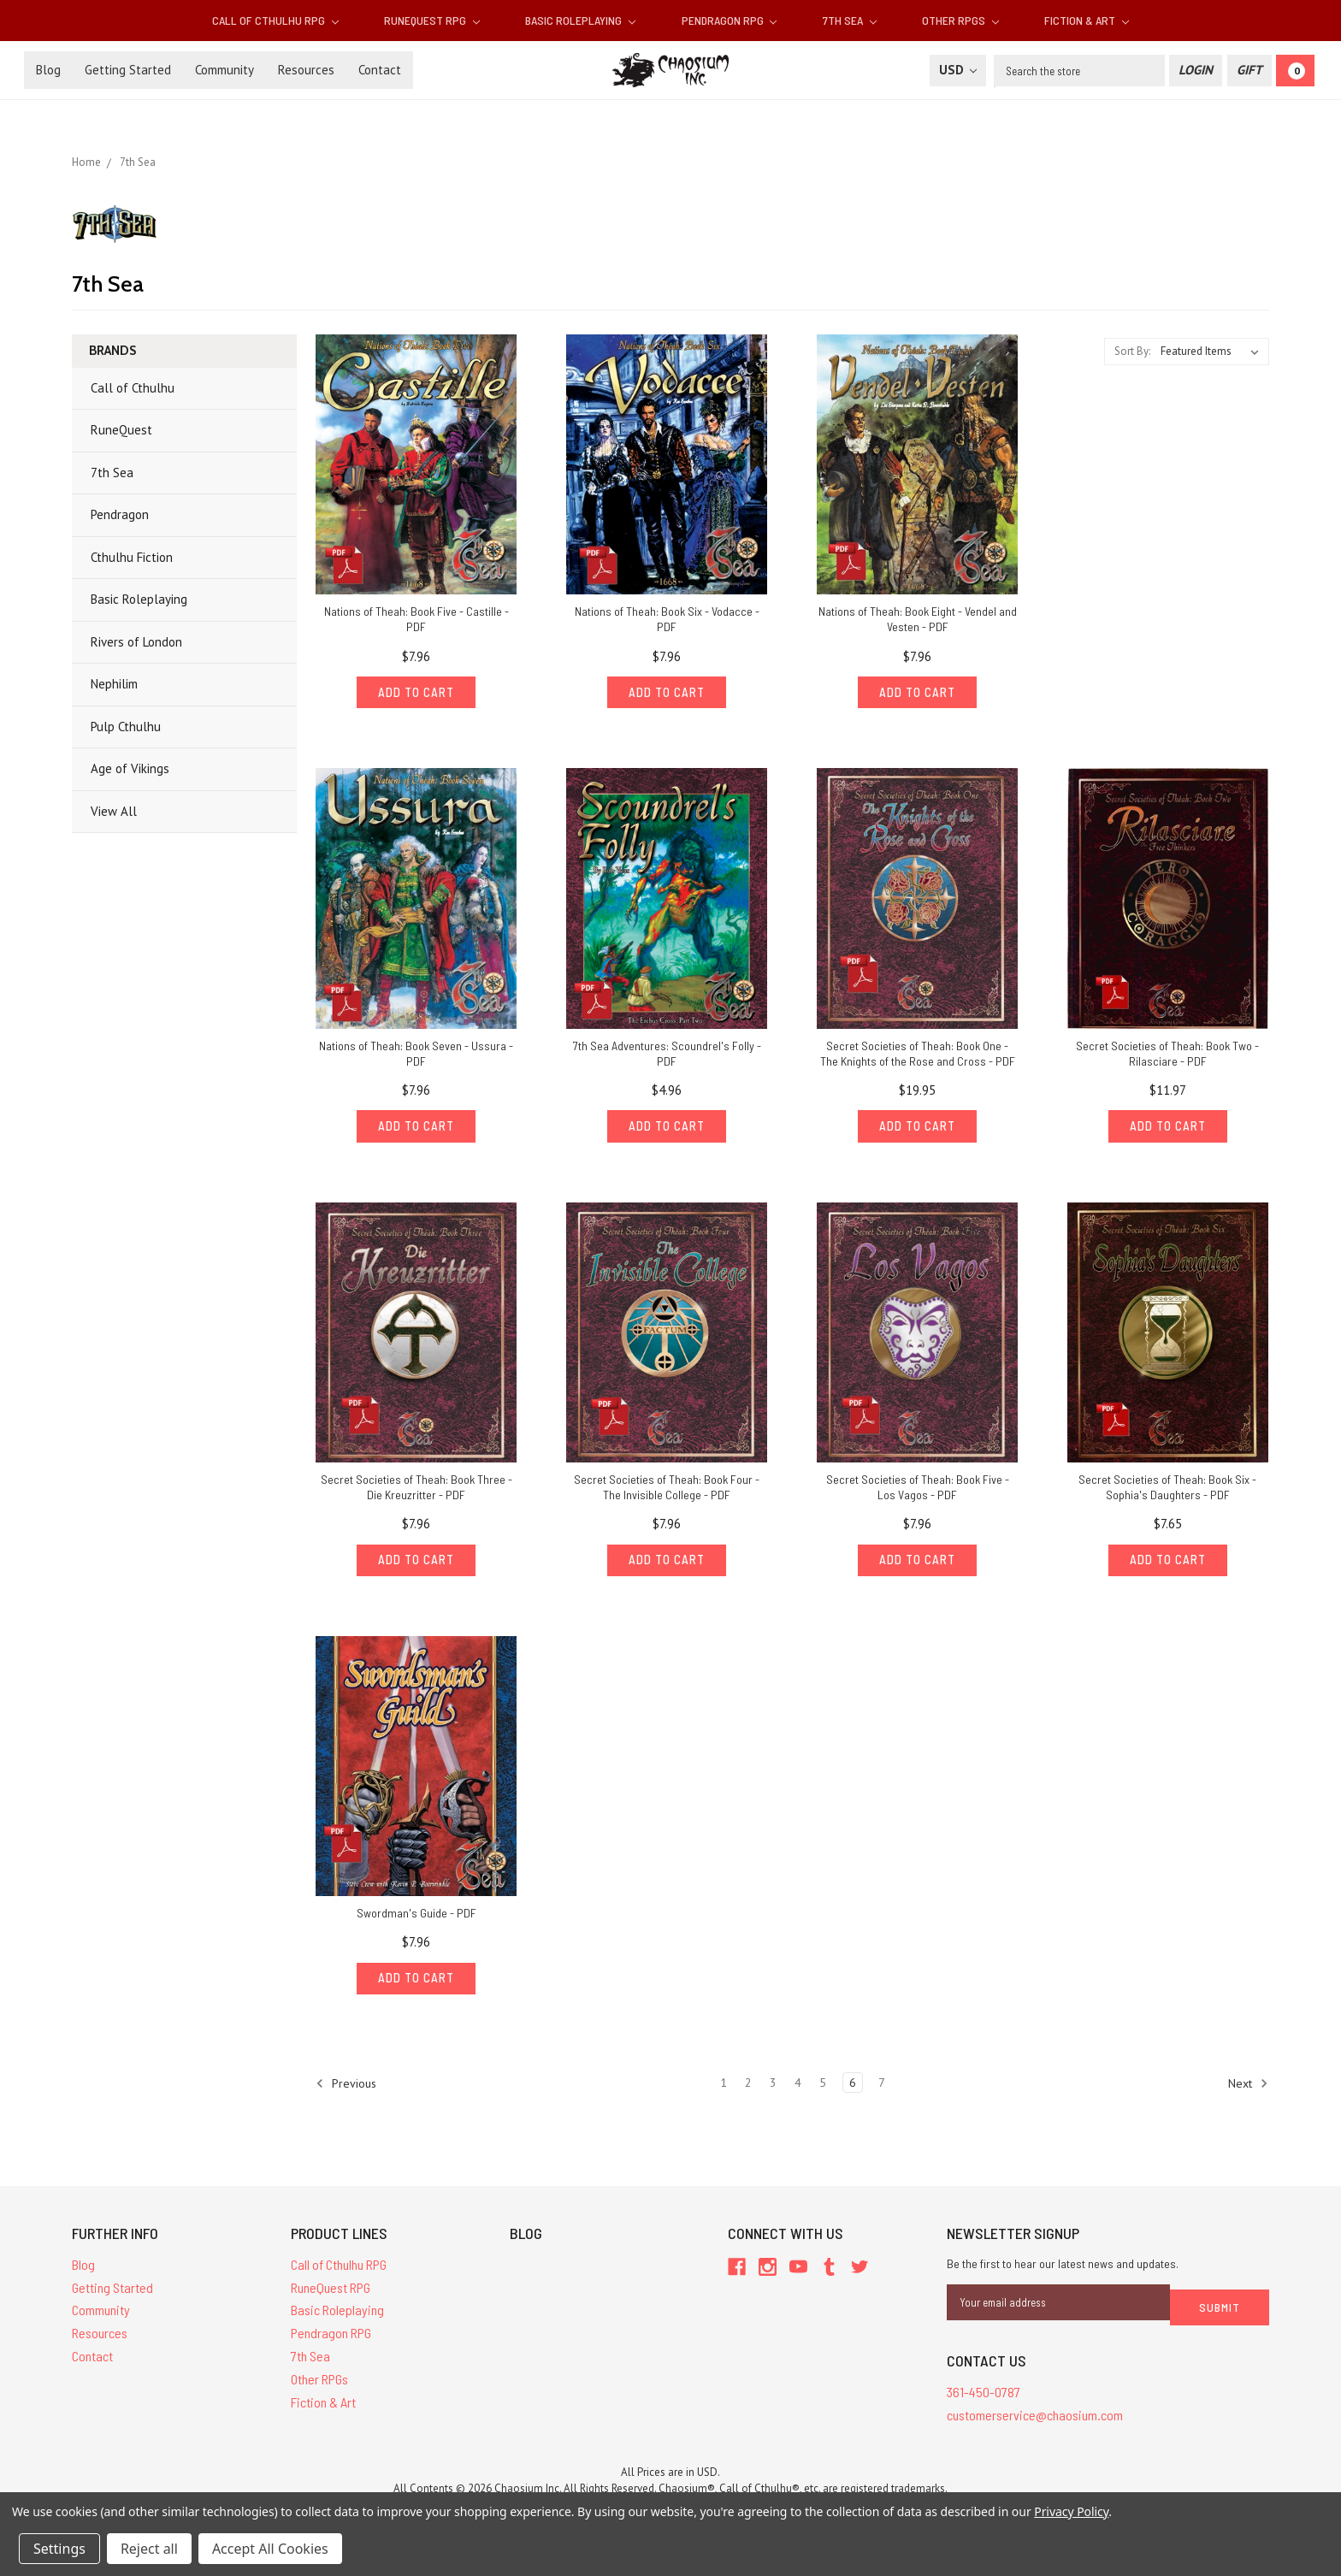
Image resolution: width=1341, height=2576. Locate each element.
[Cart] (1295, 70)
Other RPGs (960, 20)
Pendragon (120, 514)
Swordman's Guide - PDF (416, 1921)
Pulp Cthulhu (126, 726)
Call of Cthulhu (132, 388)
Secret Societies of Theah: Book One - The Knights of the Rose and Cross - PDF (917, 1056)
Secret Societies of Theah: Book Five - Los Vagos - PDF (917, 1492)
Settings (59, 2548)
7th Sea (850, 20)
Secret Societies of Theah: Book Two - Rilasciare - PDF (1167, 1056)
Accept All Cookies (270, 2548)
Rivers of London (136, 642)
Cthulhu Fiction (132, 557)
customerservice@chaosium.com (1035, 2420)
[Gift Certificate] (1249, 70)
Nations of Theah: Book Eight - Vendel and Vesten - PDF (917, 619)
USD (958, 70)
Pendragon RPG (729, 20)
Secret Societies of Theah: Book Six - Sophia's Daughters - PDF (1167, 1492)
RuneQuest (121, 430)
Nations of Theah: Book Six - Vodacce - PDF (667, 619)
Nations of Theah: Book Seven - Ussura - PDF (416, 1056)
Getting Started (128, 70)
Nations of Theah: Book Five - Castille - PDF (416, 619)
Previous (346, 2094)
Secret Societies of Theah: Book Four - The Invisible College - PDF (666, 1492)
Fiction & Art (1086, 20)
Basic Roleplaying (580, 20)
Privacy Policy (1071, 2511)
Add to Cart (416, 693)
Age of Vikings (130, 768)
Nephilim (114, 684)
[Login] (1195, 70)
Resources (306, 70)
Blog (48, 70)
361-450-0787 (983, 2398)
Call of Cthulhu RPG (275, 20)
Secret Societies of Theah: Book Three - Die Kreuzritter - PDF (416, 1492)
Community (224, 70)
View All (114, 811)
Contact (379, 70)
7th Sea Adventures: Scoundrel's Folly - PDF (667, 1056)
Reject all (149, 2548)
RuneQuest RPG (432, 20)
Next (1248, 2094)
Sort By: (1132, 351)
